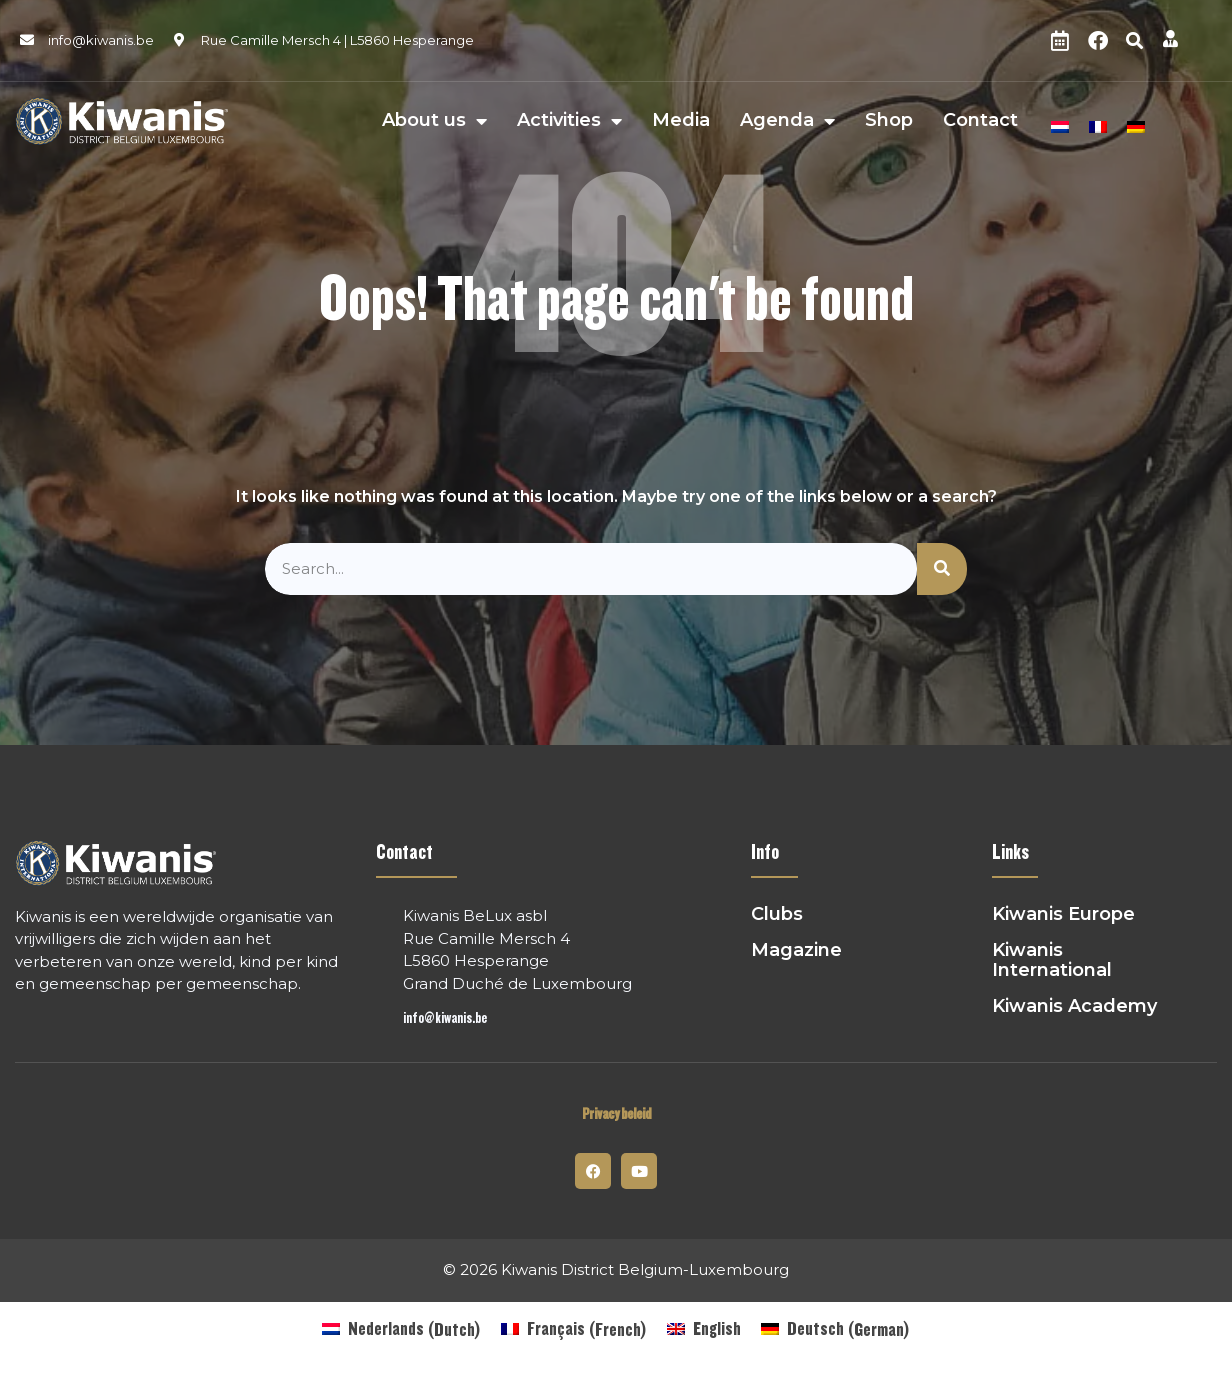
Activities (569, 121)
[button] (1135, 41)
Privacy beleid (616, 1114)
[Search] (942, 569)
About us (434, 121)
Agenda (787, 121)
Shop (889, 121)
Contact (980, 121)
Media (681, 121)
